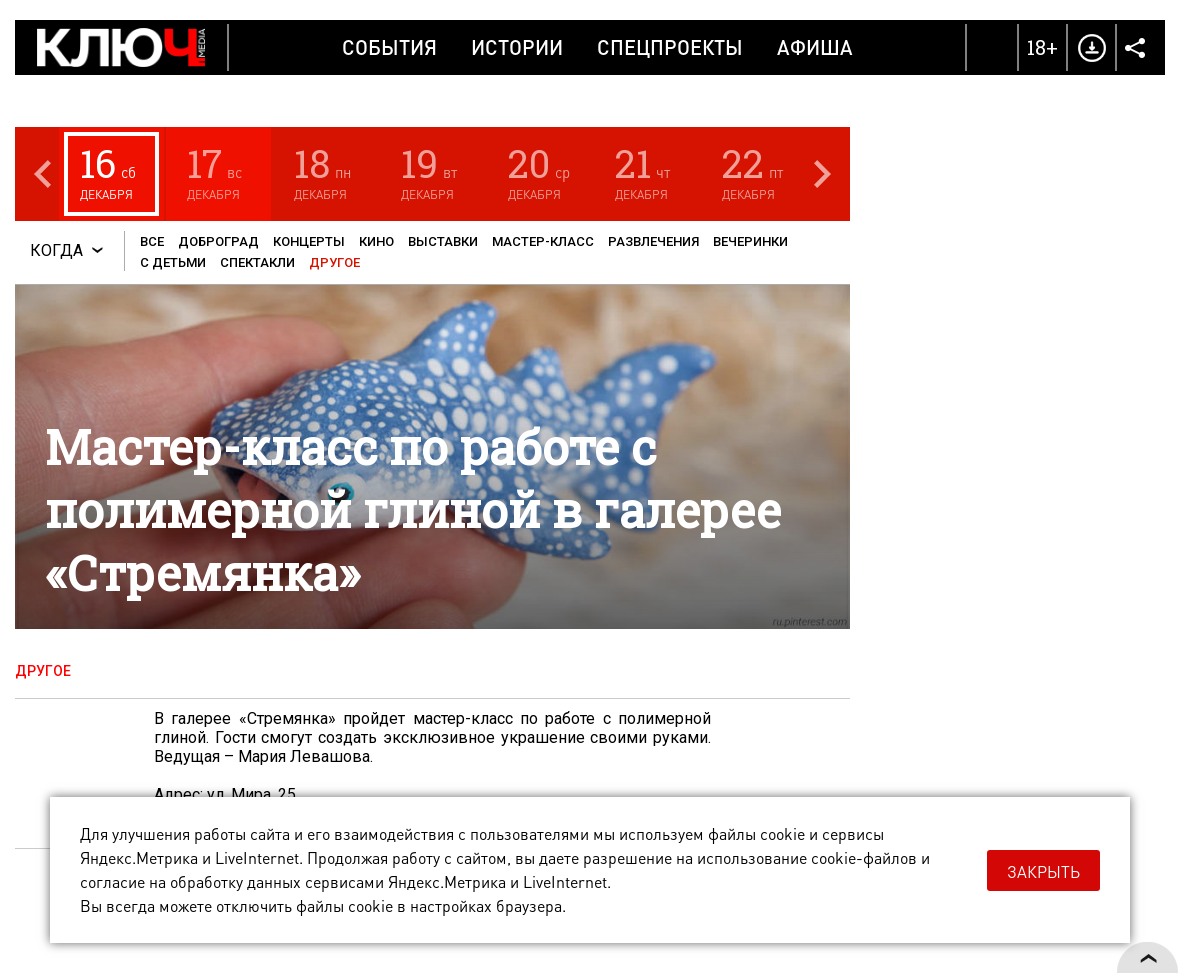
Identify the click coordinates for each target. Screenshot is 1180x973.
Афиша (815, 47)
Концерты (309, 241)
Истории (517, 47)
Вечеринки (750, 241)
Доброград (218, 241)
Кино (376, 241)
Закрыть (1043, 871)
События (389, 47)
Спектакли (257, 262)
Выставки (443, 241)
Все (152, 241)
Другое (334, 262)
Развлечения (653, 241)
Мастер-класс (543, 241)
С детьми (173, 262)
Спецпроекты (670, 47)
